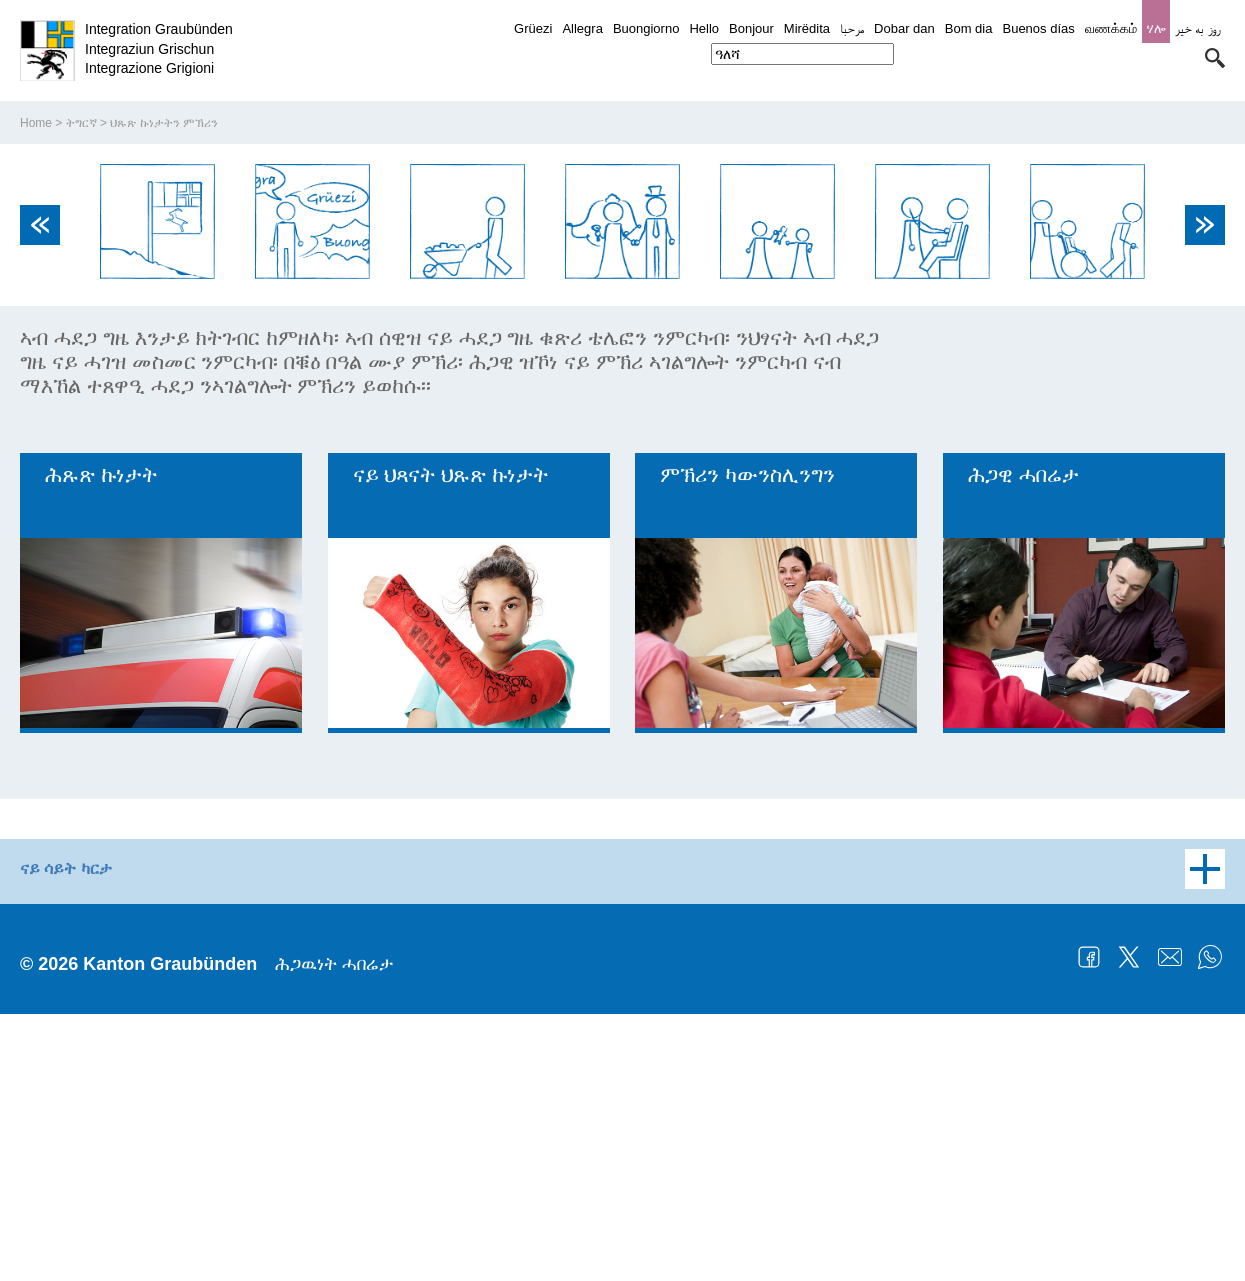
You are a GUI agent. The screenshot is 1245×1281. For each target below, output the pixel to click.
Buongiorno (646, 28)
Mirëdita (807, 28)
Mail (1170, 1224)
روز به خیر (1197, 28)
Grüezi (533, 28)
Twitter (1129, 1224)
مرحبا (852, 28)
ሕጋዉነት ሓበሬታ (334, 1231)
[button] (1215, 58)
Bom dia (969, 28)
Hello (704, 28)
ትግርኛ (81, 391)
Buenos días (1038, 28)
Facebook (1089, 1224)
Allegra (582, 28)
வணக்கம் (1111, 28)
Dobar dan (904, 28)
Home (36, 391)
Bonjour (751, 28)
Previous (40, 492)
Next (1205, 492)
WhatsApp (1210, 1224)
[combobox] (802, 54)
